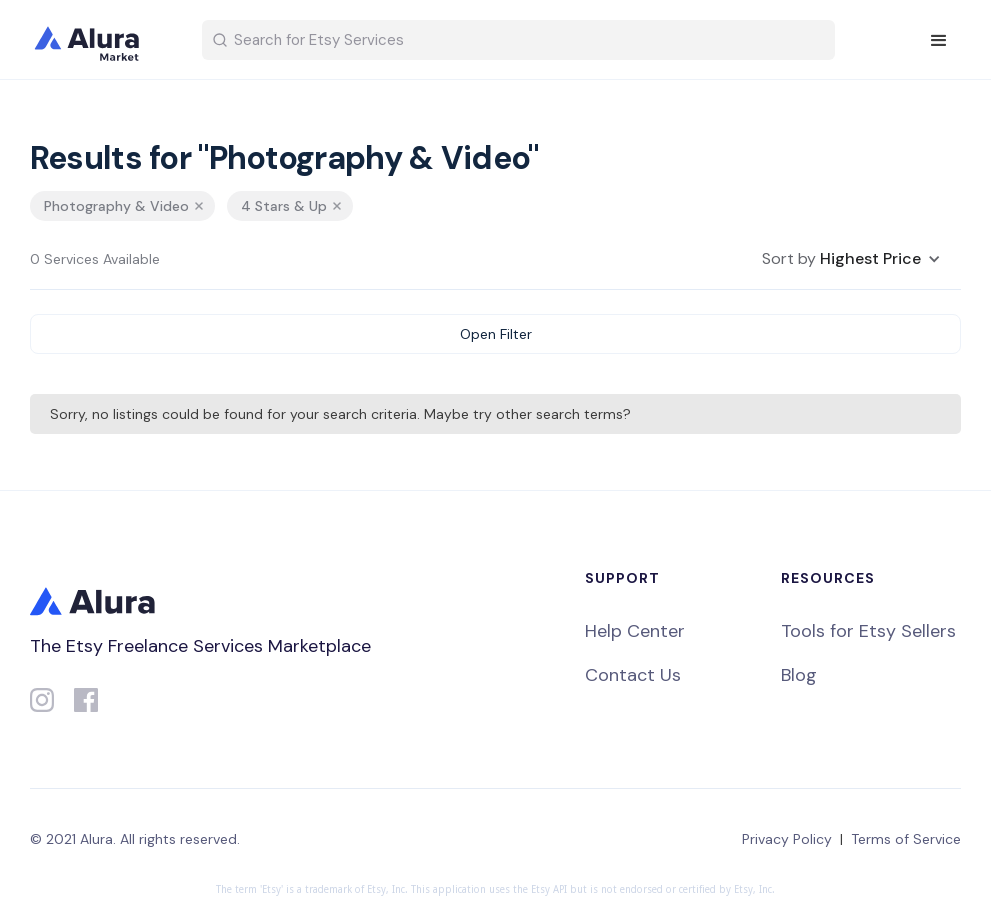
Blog (799, 675)
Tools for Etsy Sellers (868, 631)
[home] (100, 40)
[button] (939, 41)
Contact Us (633, 675)
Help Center (635, 631)
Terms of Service (906, 839)
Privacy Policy (787, 839)
